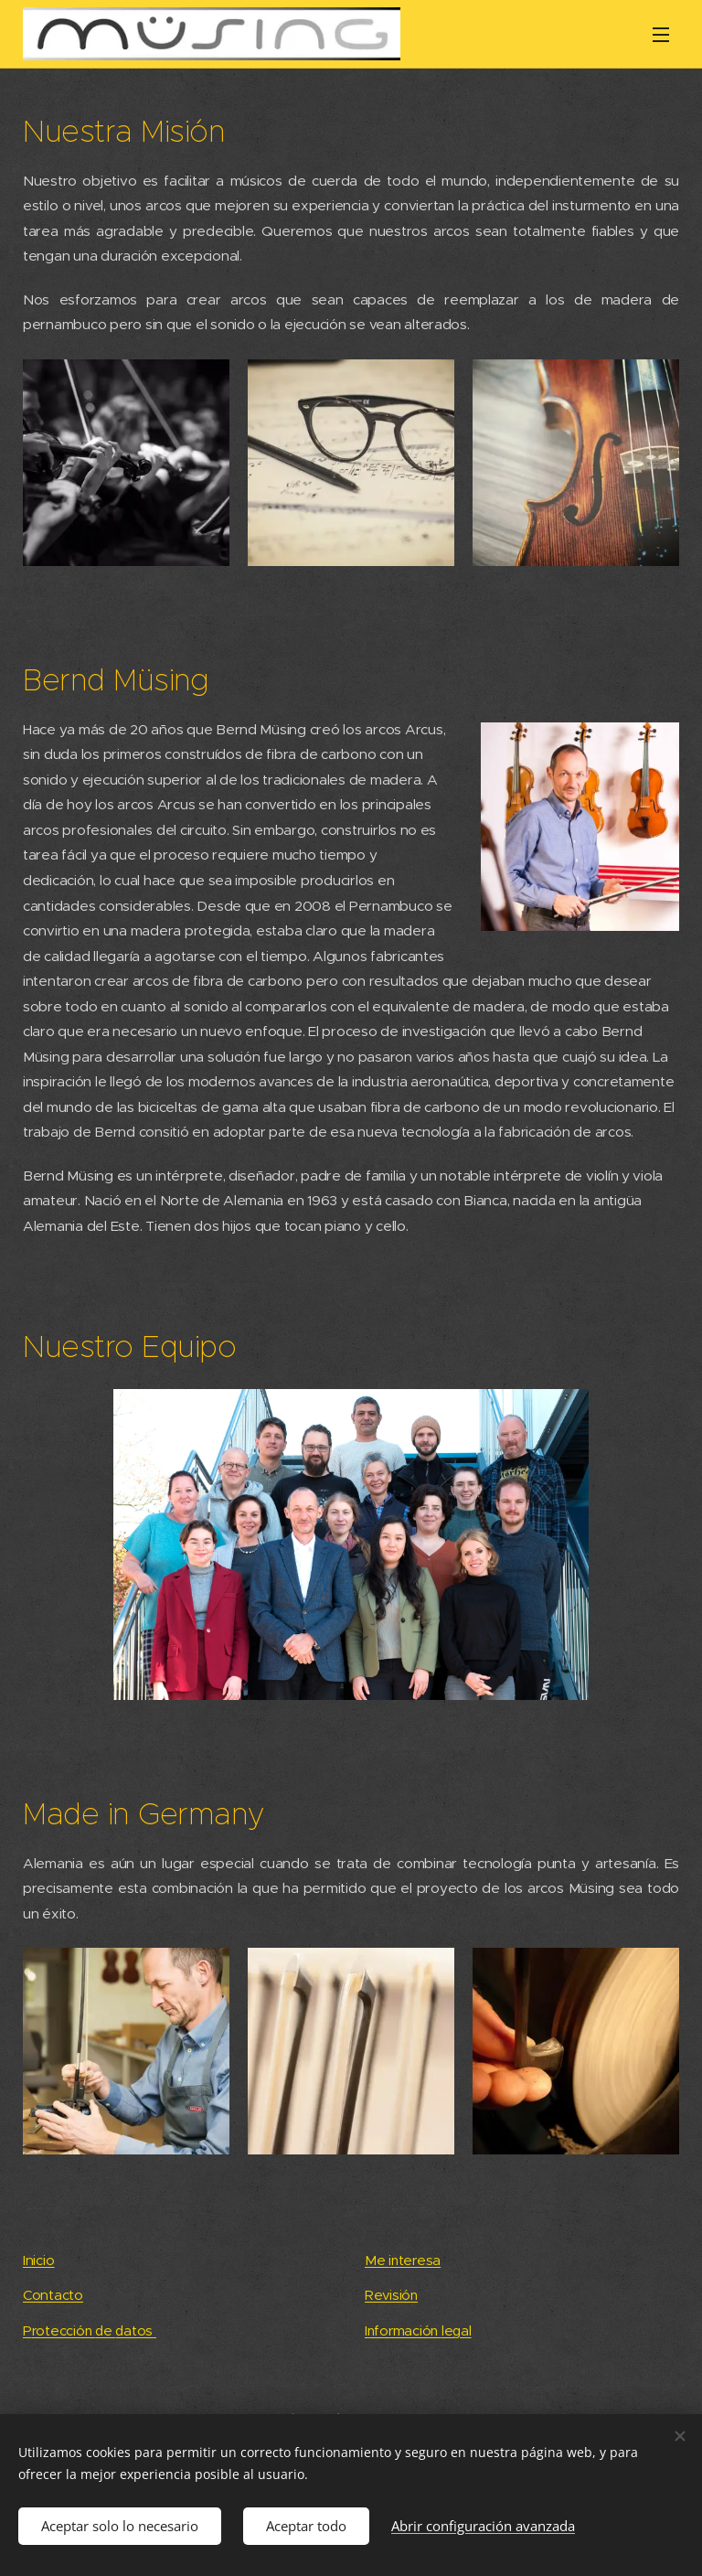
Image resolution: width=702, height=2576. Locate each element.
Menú (661, 35)
